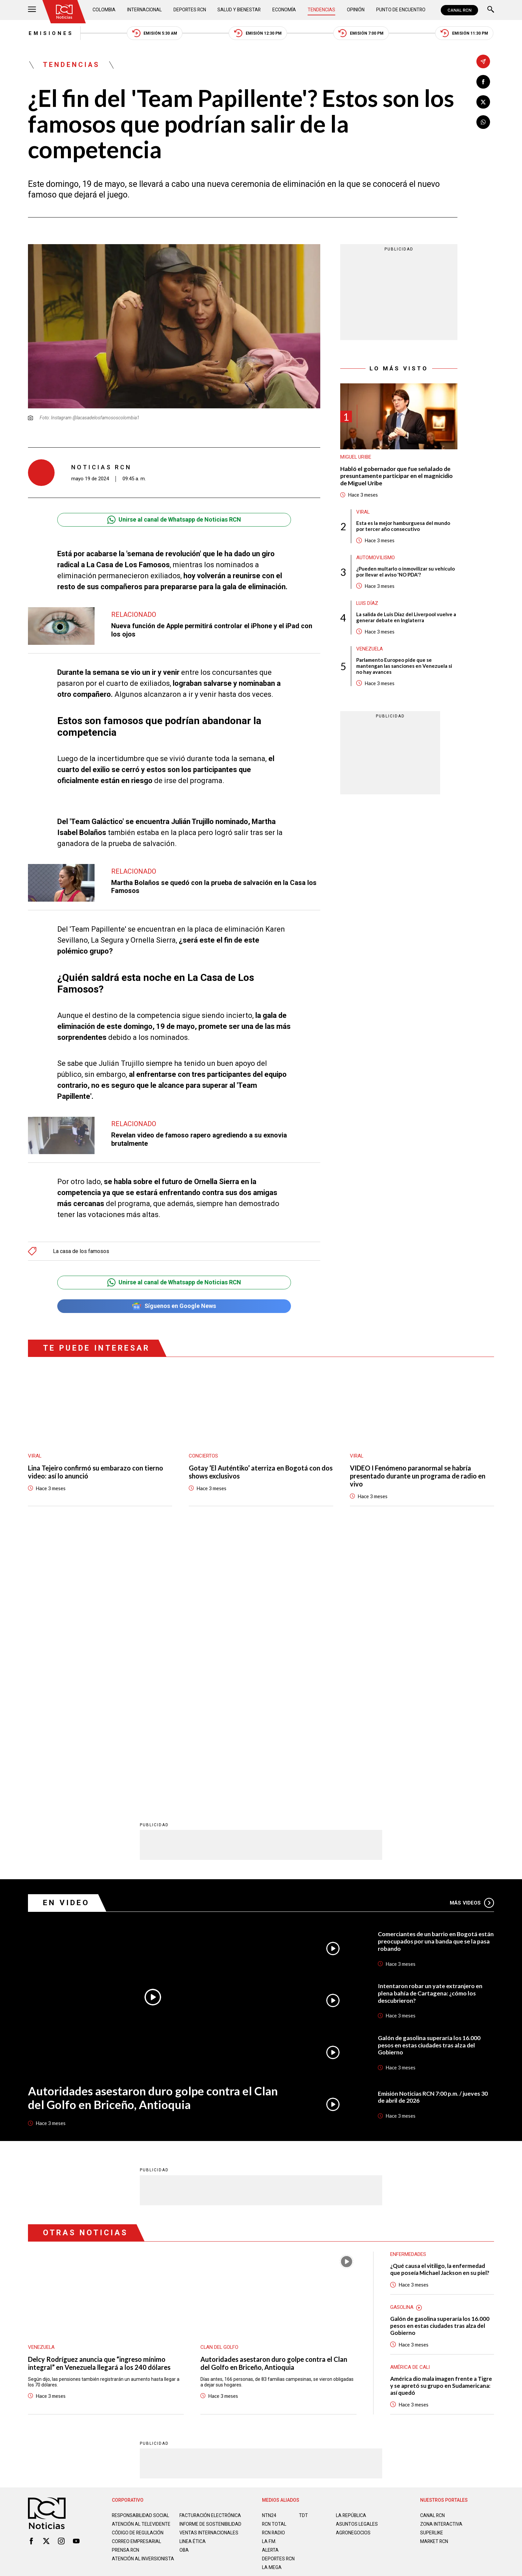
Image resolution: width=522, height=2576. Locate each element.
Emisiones (50, 33)
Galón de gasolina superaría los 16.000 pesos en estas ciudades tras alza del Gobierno (430, 1782)
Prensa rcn (126, 2292)
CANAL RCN (459, 10)
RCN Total (274, 2261)
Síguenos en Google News (174, 1306)
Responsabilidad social (141, 2252)
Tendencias (322, 10)
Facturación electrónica (210, 2252)
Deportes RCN (190, 10)
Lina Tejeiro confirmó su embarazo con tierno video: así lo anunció (95, 1473)
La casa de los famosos (81, 1251)
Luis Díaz (367, 604)
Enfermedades (408, 1991)
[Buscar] (490, 10)
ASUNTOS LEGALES (357, 2261)
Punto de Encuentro (400, 10)
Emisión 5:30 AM (154, 33)
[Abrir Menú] (32, 10)
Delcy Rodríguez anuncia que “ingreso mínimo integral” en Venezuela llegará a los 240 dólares (99, 2100)
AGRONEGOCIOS (353, 2270)
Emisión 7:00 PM (361, 33)
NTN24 (269, 2252)
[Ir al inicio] (64, 11)
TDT (303, 2252)
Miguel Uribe (356, 457)
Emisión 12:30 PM (258, 33)
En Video (66, 1639)
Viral (363, 513)
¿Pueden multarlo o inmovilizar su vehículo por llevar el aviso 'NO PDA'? (405, 572)
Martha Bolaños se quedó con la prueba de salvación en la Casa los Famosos (214, 887)
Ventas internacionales (209, 2275)
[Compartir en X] (483, 102)
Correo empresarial (137, 2284)
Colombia (104, 10)
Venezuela (369, 649)
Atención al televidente (141, 2261)
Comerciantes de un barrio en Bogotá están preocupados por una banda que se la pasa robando (433, 1678)
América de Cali (410, 2104)
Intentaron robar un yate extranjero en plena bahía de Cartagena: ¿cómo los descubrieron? (430, 1730)
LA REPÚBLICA (351, 2252)
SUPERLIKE (431, 2270)
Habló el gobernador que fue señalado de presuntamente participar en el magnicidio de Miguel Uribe (396, 476)
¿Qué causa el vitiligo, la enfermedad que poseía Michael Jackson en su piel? (439, 2006)
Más (472, 1640)
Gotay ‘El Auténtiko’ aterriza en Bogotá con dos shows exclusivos (261, 1473)
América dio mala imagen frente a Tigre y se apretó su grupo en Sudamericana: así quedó (441, 2122)
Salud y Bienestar (240, 10)
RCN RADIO (274, 2270)
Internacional (144, 10)
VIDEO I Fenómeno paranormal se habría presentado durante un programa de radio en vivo (417, 1477)
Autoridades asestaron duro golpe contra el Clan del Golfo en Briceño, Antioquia (152, 1835)
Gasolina (402, 2044)
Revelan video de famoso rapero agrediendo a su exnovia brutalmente (199, 1140)
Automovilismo (375, 558)
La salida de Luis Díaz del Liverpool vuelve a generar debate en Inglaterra (406, 618)
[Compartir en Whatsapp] (483, 122)
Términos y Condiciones (367, 2334)
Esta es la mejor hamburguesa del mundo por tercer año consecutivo (403, 527)
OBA (184, 2292)
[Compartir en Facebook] (483, 82)
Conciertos (203, 1457)
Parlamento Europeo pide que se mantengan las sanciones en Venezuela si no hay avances (404, 666)
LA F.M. (269, 2278)
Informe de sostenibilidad (197, 2264)
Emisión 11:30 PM (465, 33)
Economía (285, 10)
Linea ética (192, 2284)
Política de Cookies (309, 2334)
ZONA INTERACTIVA (441, 2261)
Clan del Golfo (219, 2084)
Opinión (356, 10)
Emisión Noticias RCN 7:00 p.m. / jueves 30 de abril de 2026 (433, 1834)
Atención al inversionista (128, 2304)
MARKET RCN (434, 2278)
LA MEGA (272, 2304)
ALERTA (270, 2287)
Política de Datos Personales (246, 2334)
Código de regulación (138, 2275)
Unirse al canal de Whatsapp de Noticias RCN (174, 520)
